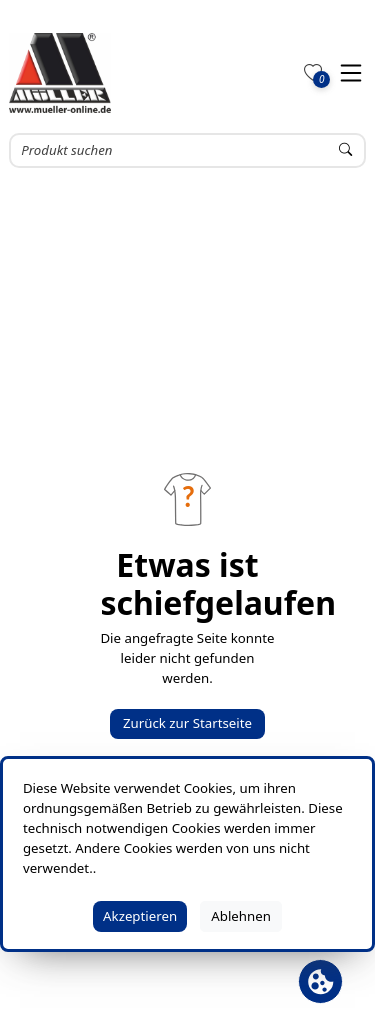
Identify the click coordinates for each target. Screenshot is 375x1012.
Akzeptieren (140, 916)
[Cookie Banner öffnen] (320, 981)
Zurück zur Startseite (187, 723)
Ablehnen (241, 916)
